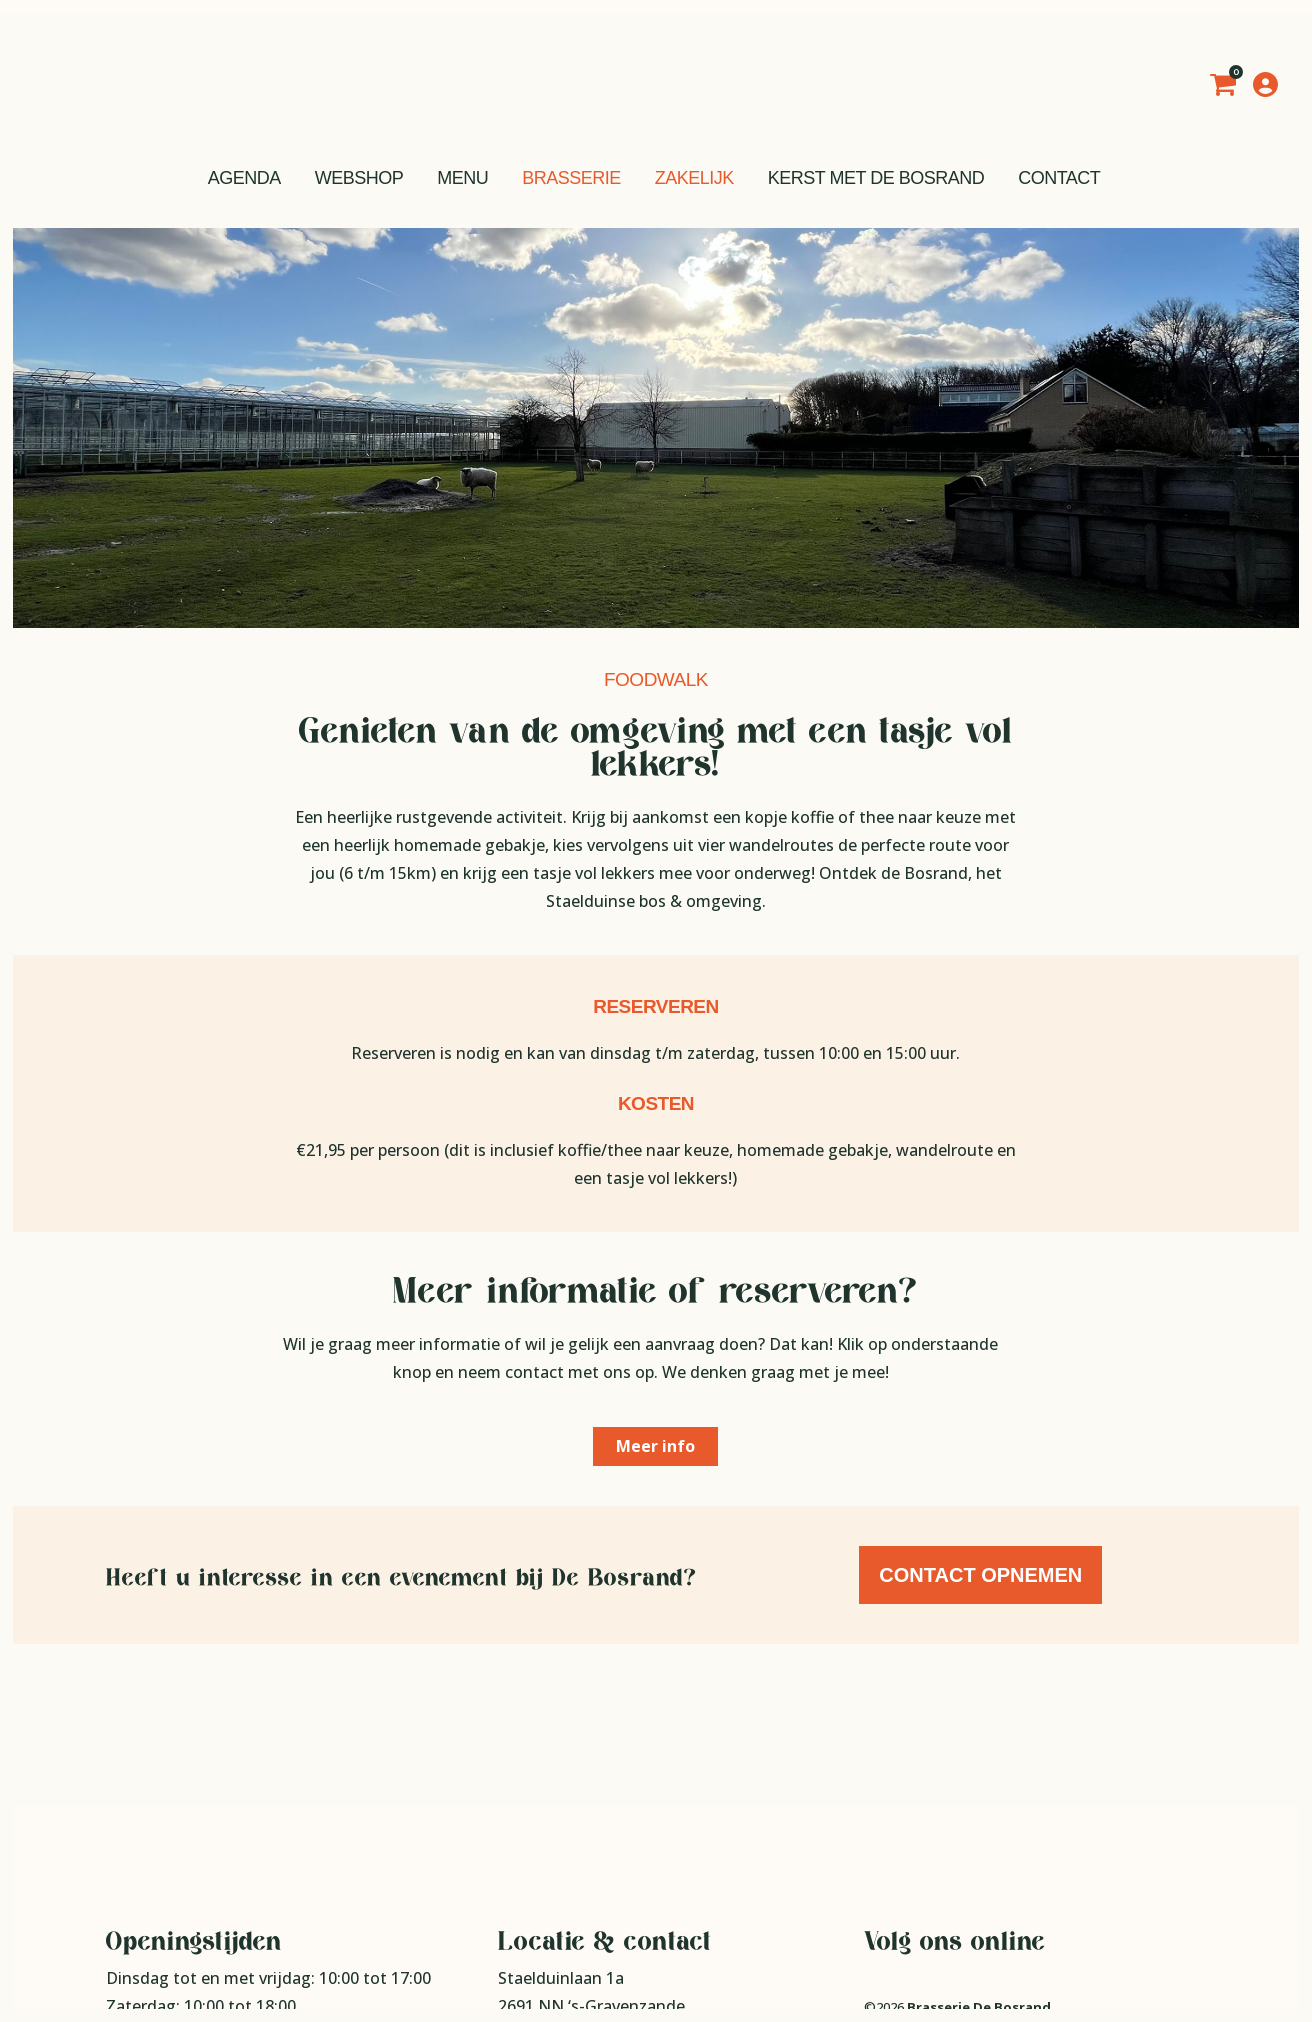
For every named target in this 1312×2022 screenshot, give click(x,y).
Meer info (655, 1446)
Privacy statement (919, 1875)
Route (521, 1873)
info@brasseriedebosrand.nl (633, 1929)
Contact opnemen (982, 1575)
